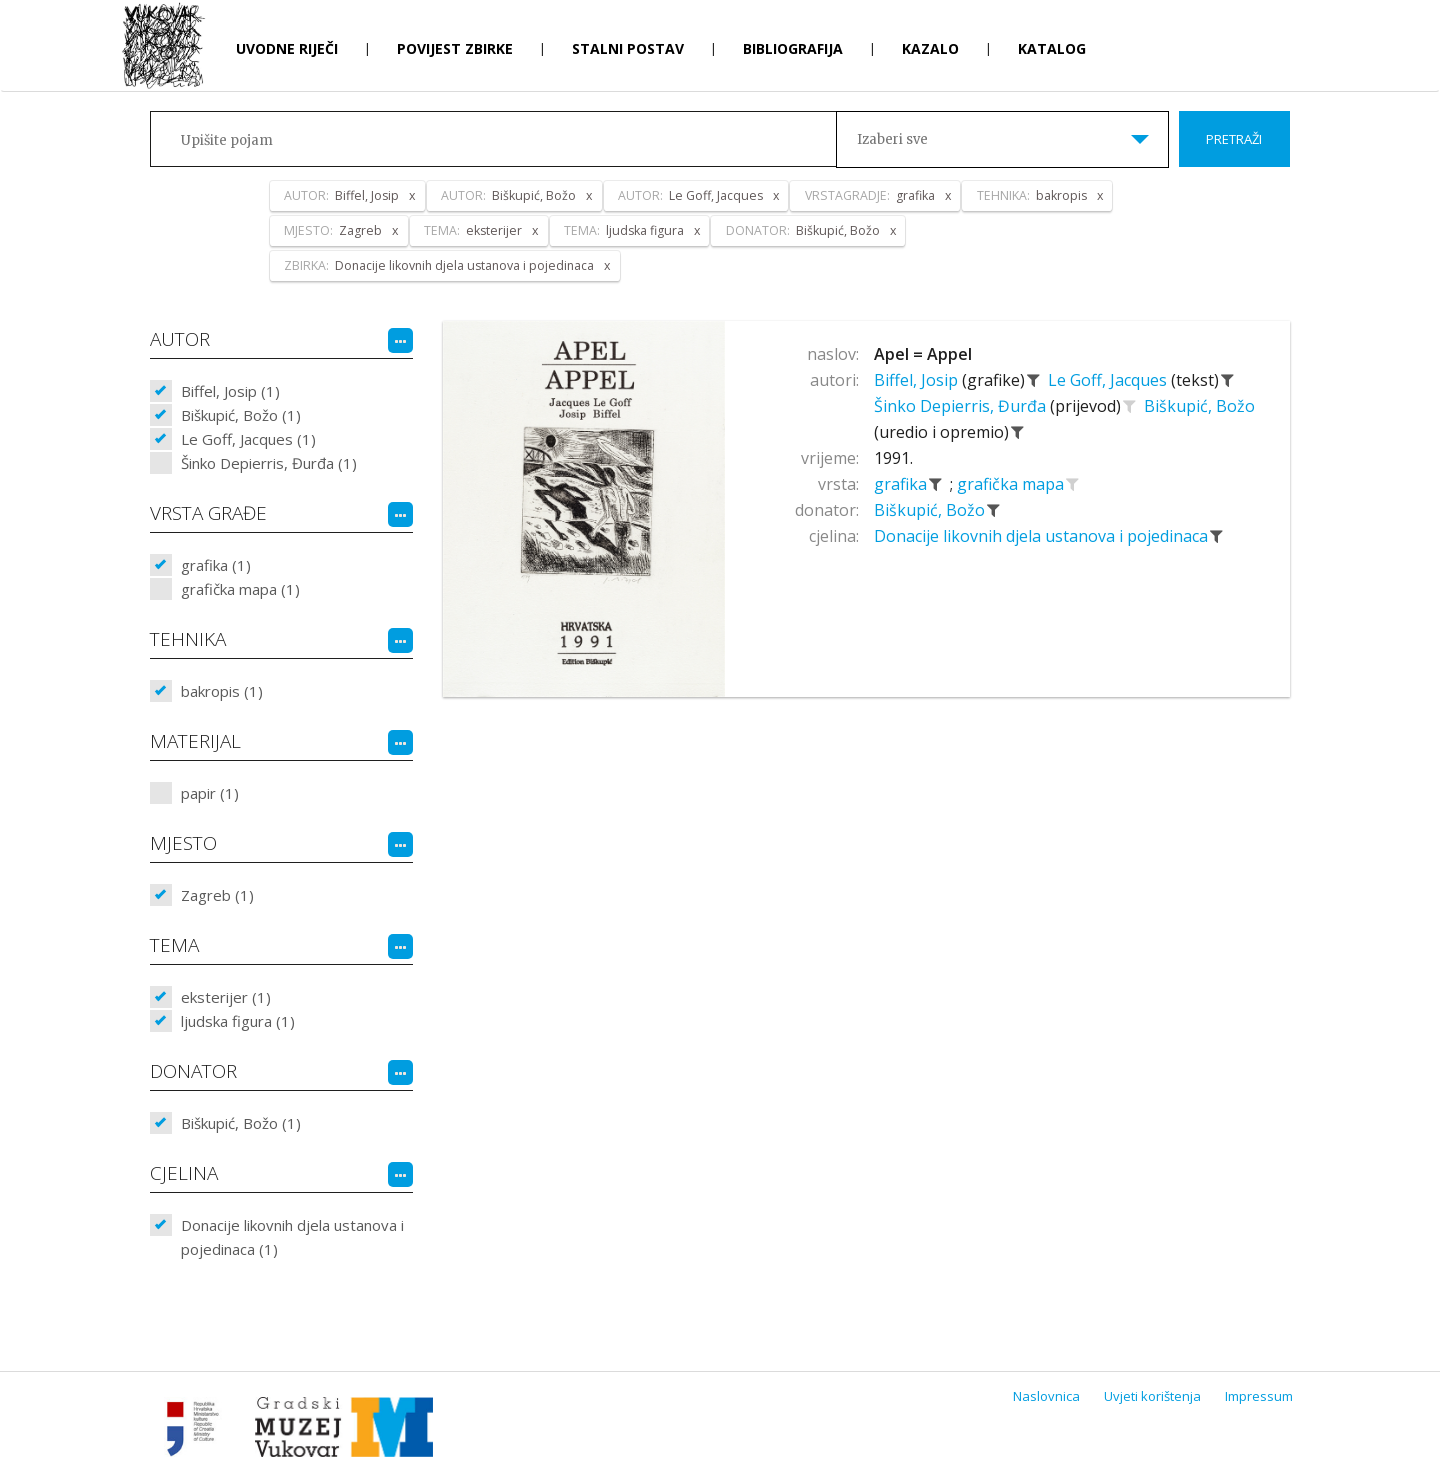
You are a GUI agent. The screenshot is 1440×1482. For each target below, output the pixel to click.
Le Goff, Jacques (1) (248, 439)
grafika (902, 484)
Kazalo (930, 48)
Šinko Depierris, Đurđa (962, 406)
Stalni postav (628, 48)
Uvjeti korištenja (1152, 1396)
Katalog (1052, 48)
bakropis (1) (222, 691)
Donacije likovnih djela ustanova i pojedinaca (1043, 536)
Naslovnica (1046, 1396)
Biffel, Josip (918, 380)
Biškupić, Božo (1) (241, 415)
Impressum (1259, 1396)
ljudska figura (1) (238, 1021)
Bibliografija (793, 48)
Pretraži (1234, 139)
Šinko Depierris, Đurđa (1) (269, 463)
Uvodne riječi (287, 48)
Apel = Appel (923, 354)
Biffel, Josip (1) (230, 391)
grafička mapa (1012, 484)
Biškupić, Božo (1199, 406)
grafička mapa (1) (240, 589)
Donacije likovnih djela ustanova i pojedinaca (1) (292, 1237)
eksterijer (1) (226, 997)
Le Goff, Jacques (1109, 380)
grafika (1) (216, 565)
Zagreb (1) (217, 895)
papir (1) (210, 793)
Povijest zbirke (455, 48)
